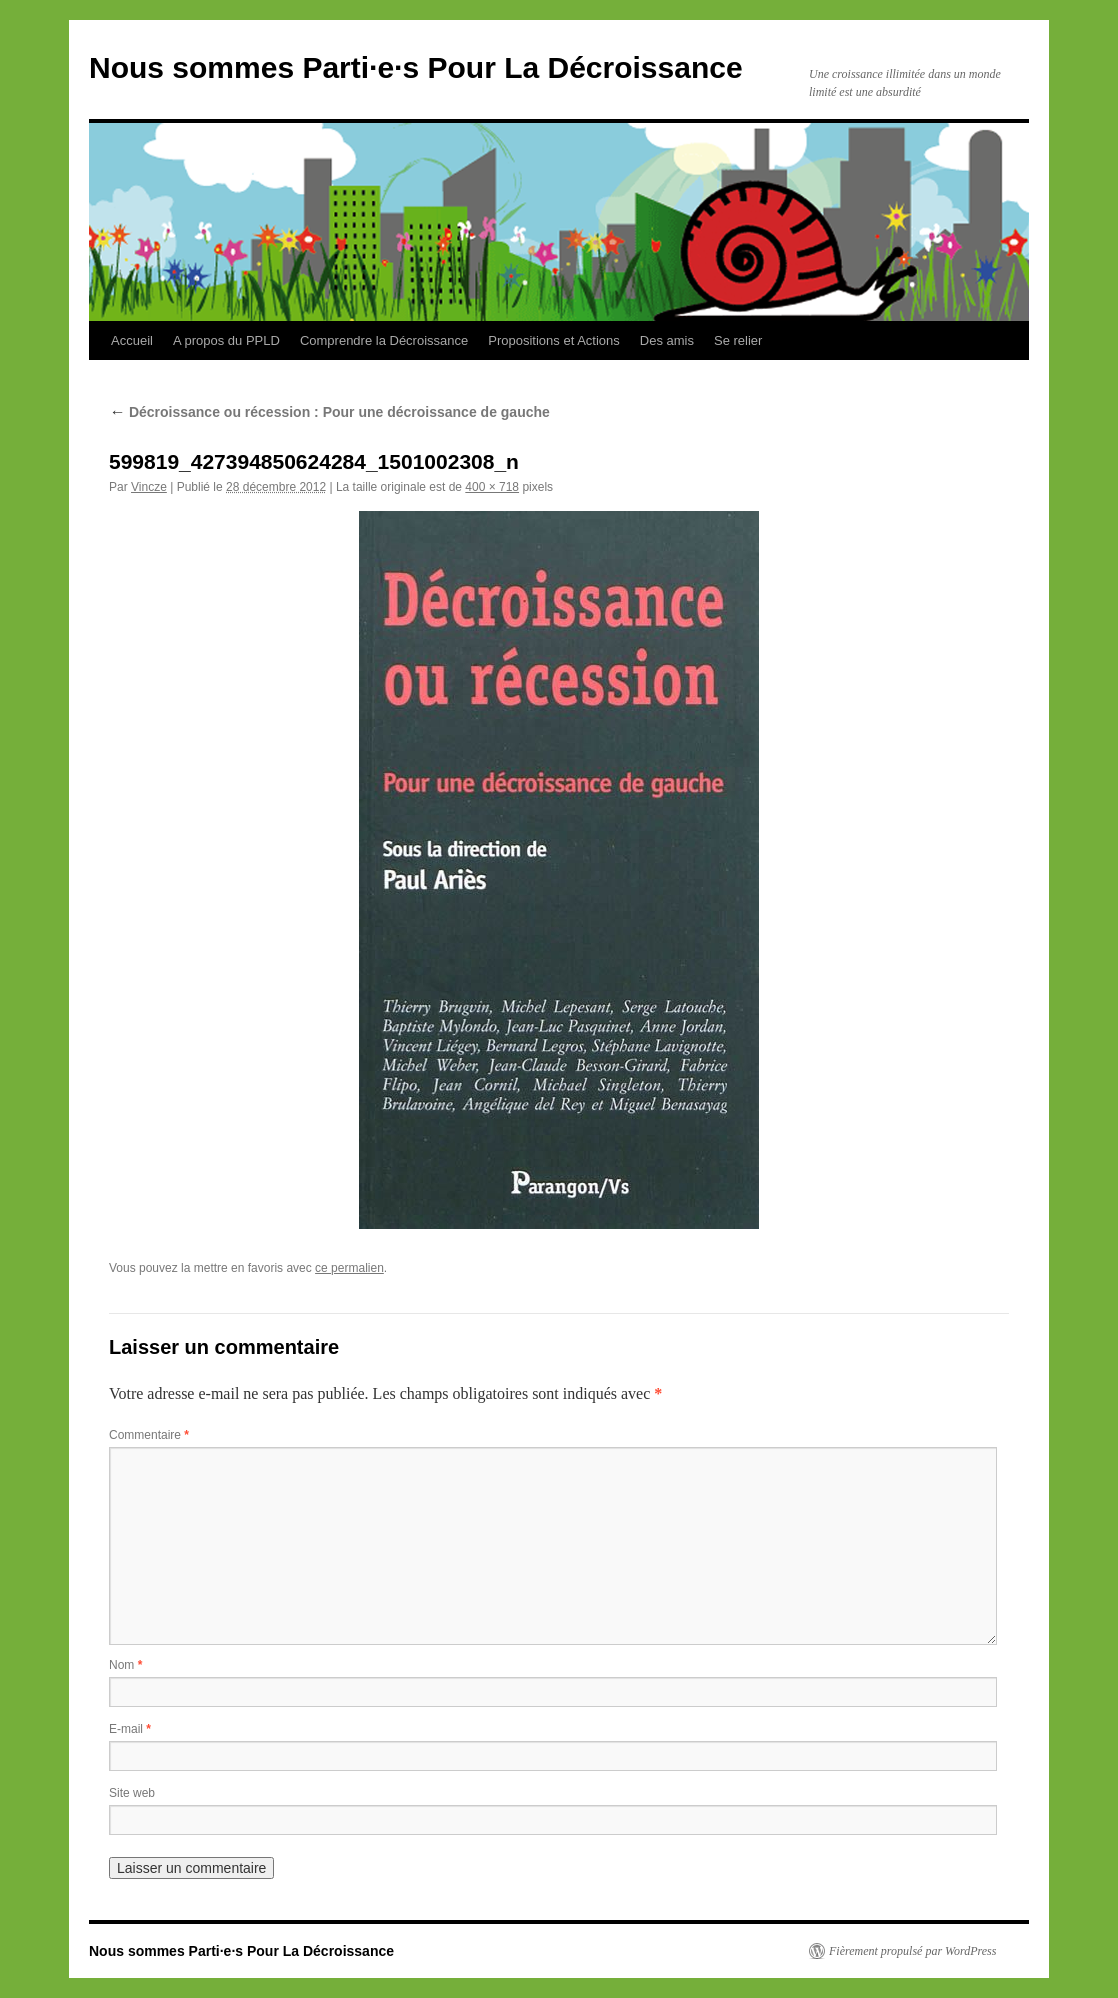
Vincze (149, 487)
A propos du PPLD (226, 340)
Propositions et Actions (554, 340)
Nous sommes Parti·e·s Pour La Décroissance (416, 67)
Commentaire (149, 1435)
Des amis (667, 340)
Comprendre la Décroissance (384, 340)
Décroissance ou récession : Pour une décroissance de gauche (329, 412)
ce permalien (349, 1268)
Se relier (738, 340)
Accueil (132, 340)
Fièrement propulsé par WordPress (912, 1951)
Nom (125, 1665)
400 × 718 (492, 487)
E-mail (130, 1729)
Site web (132, 1793)
